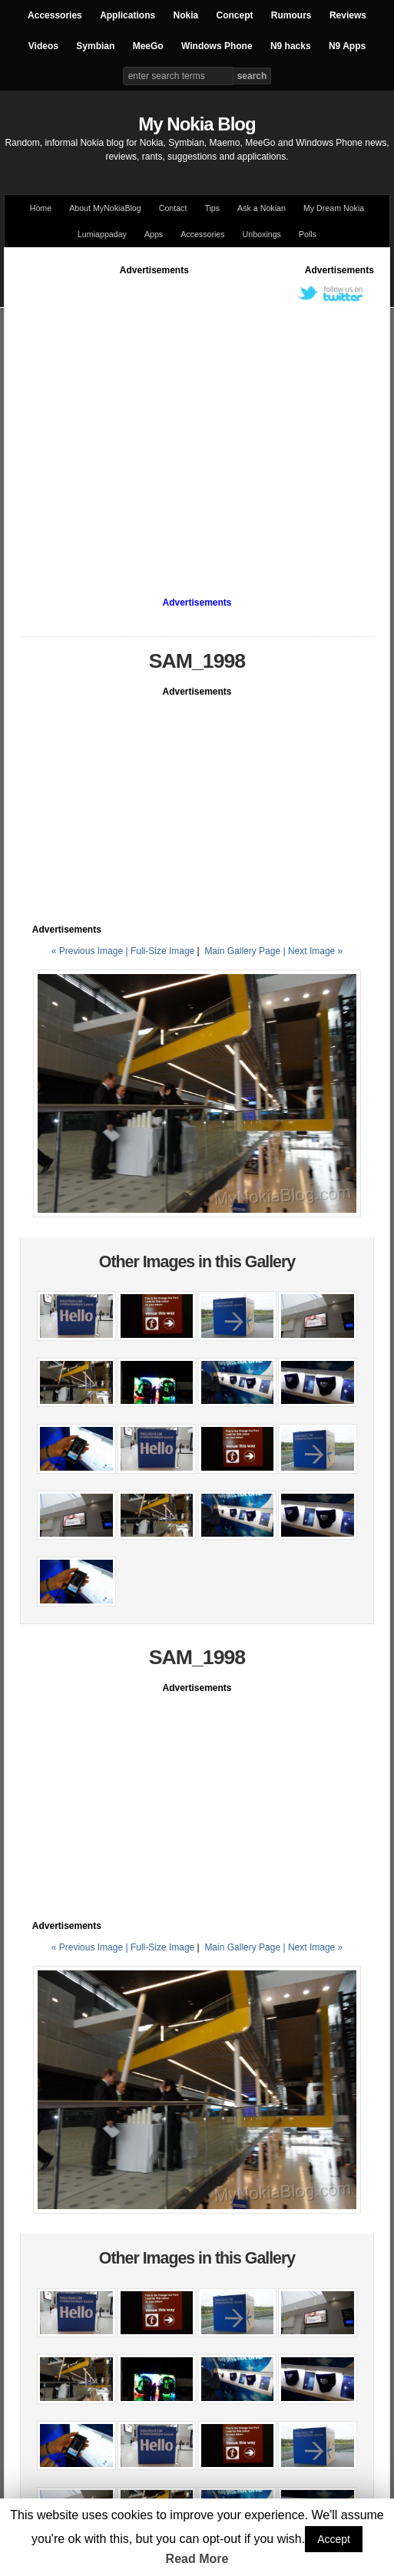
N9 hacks (290, 46)
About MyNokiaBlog (105, 208)
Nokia (185, 15)
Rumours (291, 15)
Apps (153, 234)
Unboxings (262, 234)
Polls (307, 234)
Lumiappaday (102, 234)
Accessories (55, 15)
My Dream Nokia (333, 208)
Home (40, 208)
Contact (173, 208)
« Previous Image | (91, 951)
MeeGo (148, 46)
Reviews (347, 15)
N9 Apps (347, 46)
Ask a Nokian (261, 208)
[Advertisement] (144, 421)
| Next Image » (313, 951)
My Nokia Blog (196, 124)
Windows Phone (217, 46)
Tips (212, 208)
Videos (43, 46)
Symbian (95, 46)
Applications (127, 15)
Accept (333, 2539)
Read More (197, 2558)
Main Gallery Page (242, 951)
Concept (235, 15)
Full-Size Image (162, 951)
